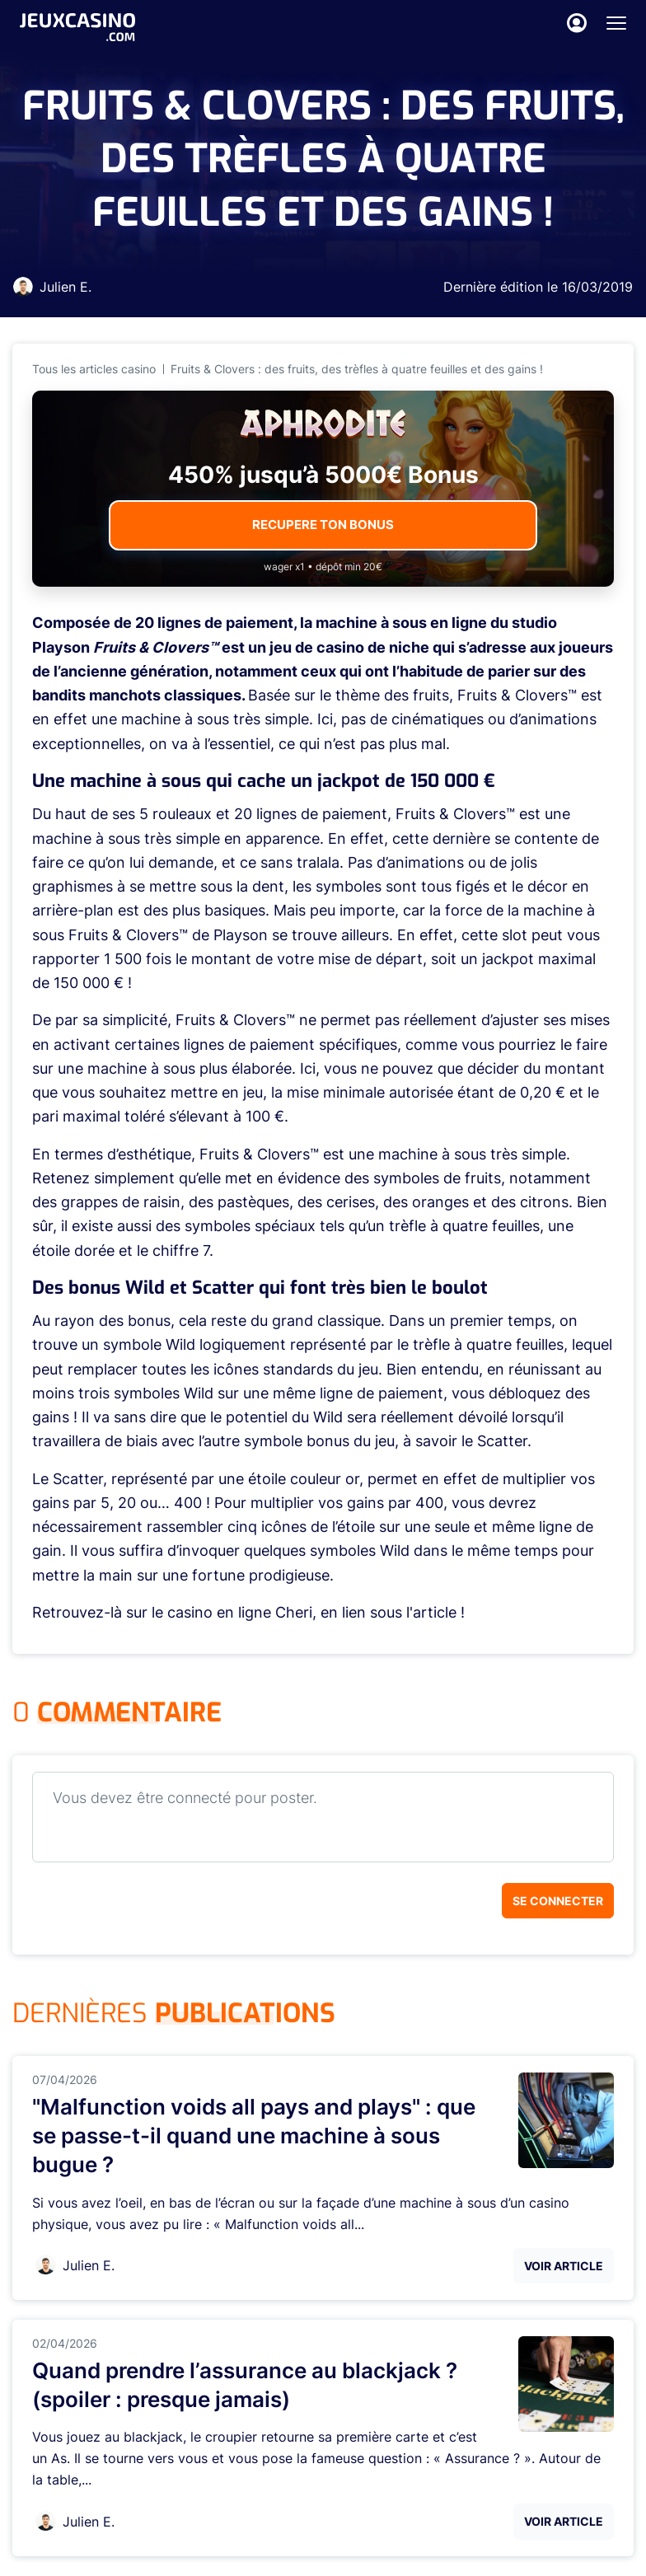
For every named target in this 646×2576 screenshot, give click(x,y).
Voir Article (563, 2266)
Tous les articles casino (94, 369)
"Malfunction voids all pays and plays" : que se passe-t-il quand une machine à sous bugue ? (253, 2135)
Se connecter (558, 1901)
